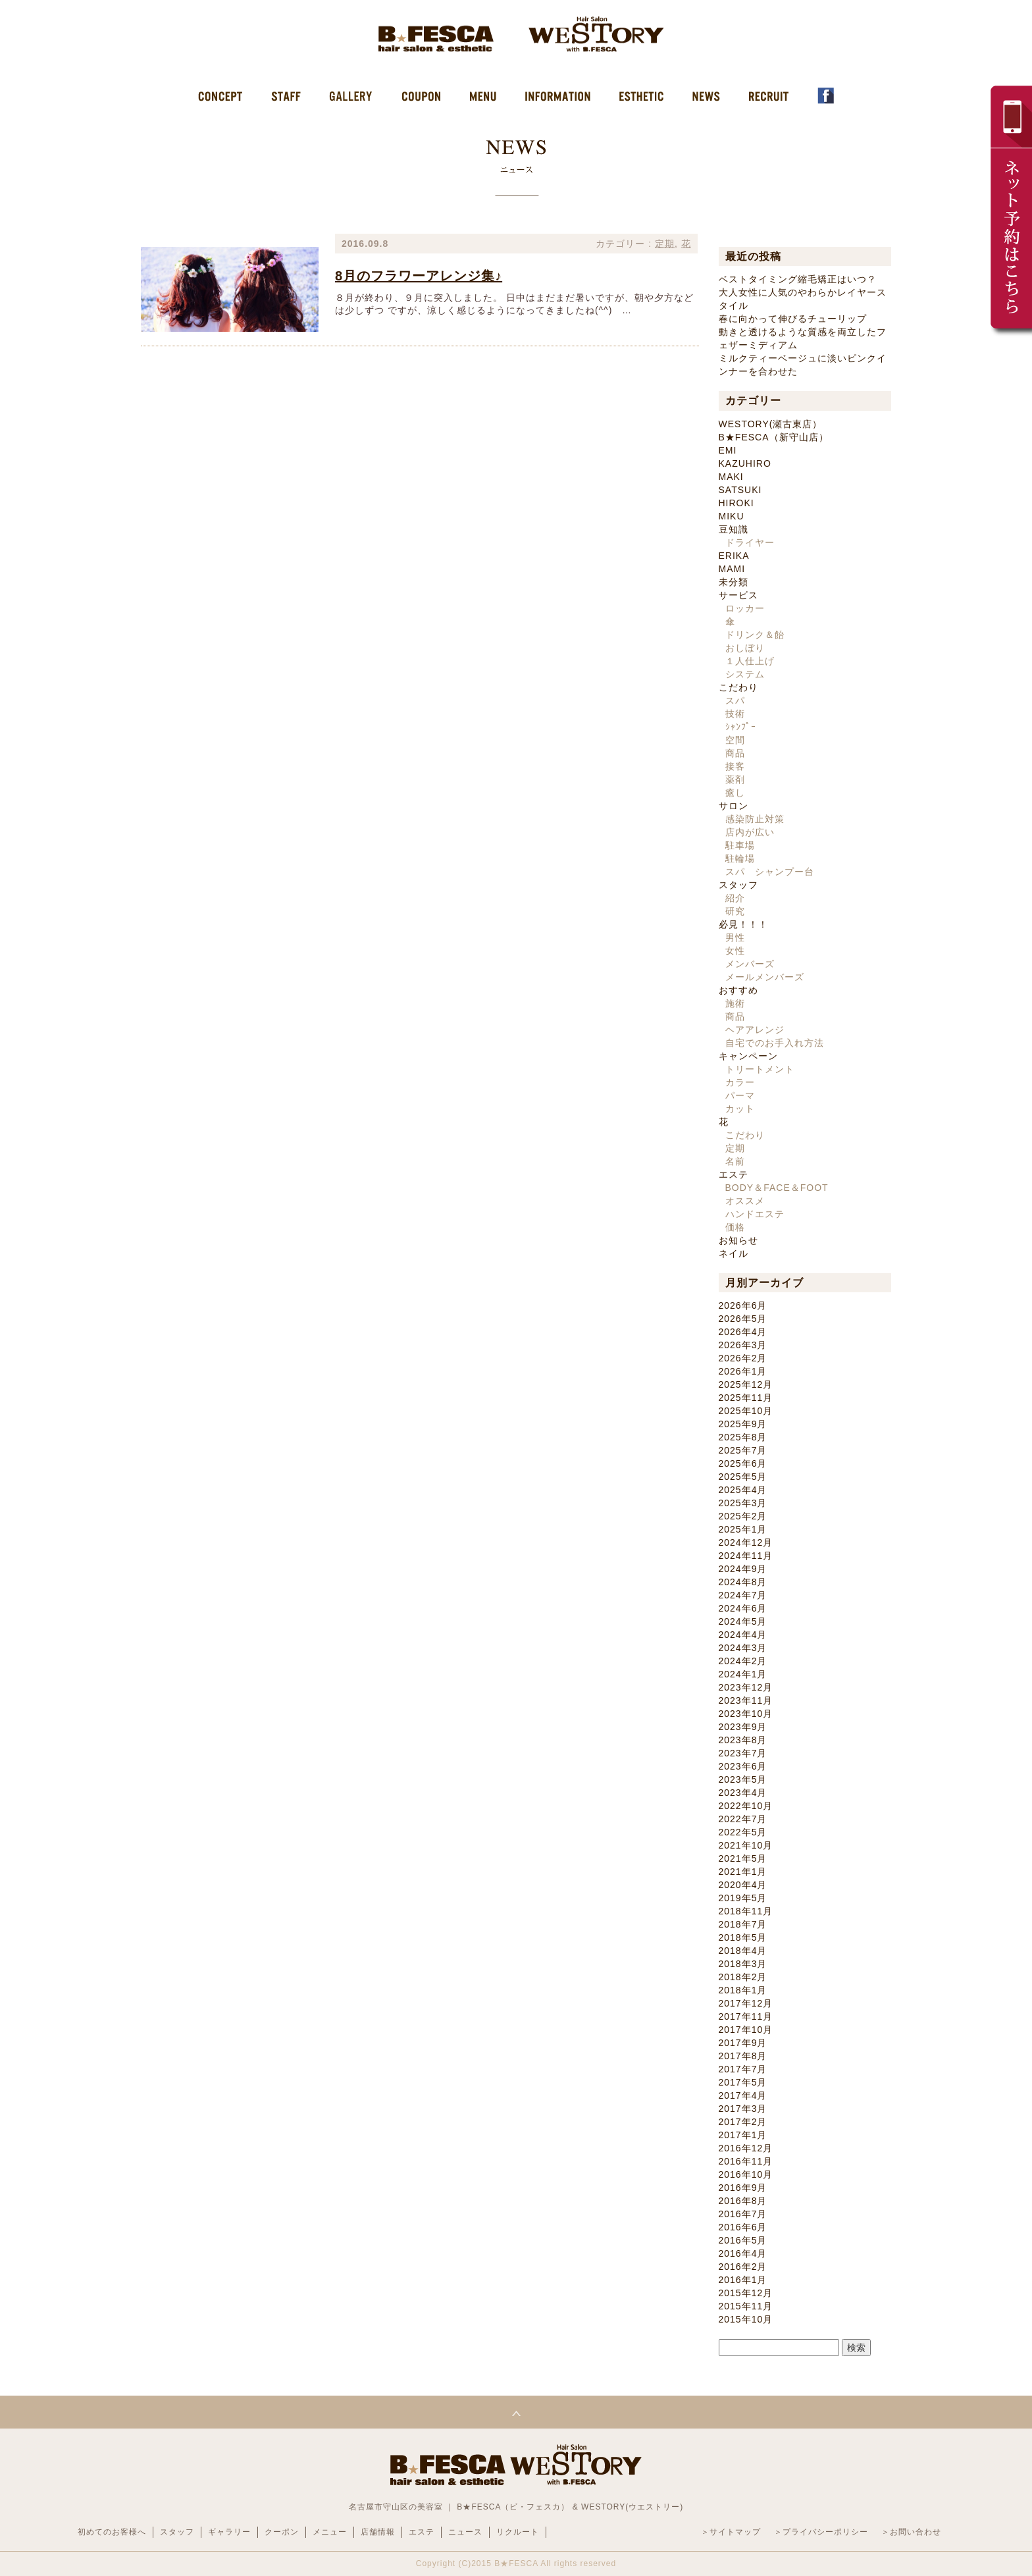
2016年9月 (743, 2187)
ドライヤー (750, 542)
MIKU (731, 516)
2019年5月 (743, 1898)
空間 (735, 740)
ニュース (465, 2532)
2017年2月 (743, 2121)
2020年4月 (743, 1884)
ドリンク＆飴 (755, 634)
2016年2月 (743, 2266)
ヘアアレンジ (755, 1029)
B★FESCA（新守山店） (774, 437)
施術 (735, 1003)
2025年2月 (743, 1516)
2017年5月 (743, 2082)
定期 (665, 243)
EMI (728, 450)
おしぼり (745, 648)
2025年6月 (743, 1463)
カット (740, 1108)
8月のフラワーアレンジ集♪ (418, 276)
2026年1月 (743, 1371)
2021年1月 (743, 1871)
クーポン (282, 2532)
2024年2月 (743, 1661)
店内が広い (750, 832)
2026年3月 (743, 1345)
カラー (740, 1082)
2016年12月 (746, 2148)
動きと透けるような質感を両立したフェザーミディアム (803, 338)
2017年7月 (743, 2069)
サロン (733, 806)
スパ (735, 700)
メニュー (330, 2532)
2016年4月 (743, 2253)
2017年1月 (743, 2135)
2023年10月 (746, 1713)
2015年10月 (746, 2319)
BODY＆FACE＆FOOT (777, 1187)
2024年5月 (743, 1621)
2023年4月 (743, 1792)
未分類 (733, 582)
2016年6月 (743, 2227)
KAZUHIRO (745, 463)
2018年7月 (743, 1924)
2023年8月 (743, 1740)
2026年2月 (743, 1358)
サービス (738, 595)
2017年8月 (743, 2056)
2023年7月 (743, 1753)
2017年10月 (746, 2029)
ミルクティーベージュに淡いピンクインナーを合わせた (803, 365)
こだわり (738, 687)
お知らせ (738, 1240)
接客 (735, 766)
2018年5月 (743, 1937)
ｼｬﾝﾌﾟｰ (740, 727)
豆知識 (733, 529)
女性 (735, 950)
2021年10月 (746, 1845)
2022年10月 (746, 1806)
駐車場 (740, 845)
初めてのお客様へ (112, 2532)
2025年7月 (743, 1450)
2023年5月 (743, 1779)
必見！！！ (743, 924)
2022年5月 (743, 1832)
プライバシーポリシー (825, 2532)
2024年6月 (743, 1608)
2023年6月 (743, 1766)
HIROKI (736, 503)
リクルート (517, 2532)
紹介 (735, 898)
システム (745, 674)
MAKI (731, 476)
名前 (735, 1161)
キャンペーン (748, 1056)
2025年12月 (746, 1384)
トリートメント (759, 1069)
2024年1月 (743, 1674)
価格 (735, 1227)
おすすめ (738, 990)
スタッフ (738, 885)
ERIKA (734, 555)
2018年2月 (743, 1977)
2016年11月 (746, 2161)
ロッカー (745, 608)
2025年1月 (743, 1529)
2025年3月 (743, 1503)
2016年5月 (743, 2240)
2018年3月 (743, 1963)
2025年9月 (743, 1424)
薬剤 (735, 779)
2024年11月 (746, 1555)
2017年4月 (743, 2095)
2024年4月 (743, 1634)
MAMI (732, 569)
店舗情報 (378, 2532)
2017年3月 (743, 2108)
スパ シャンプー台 (769, 871)
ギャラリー (229, 2532)
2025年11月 (746, 1397)
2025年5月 (743, 1476)
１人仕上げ (750, 661)
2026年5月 (743, 1318)
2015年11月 (746, 2306)
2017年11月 (746, 2016)
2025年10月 (746, 1411)
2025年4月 (743, 1490)
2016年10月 (746, 2174)
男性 (735, 937)
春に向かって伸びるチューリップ (793, 318)
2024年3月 (743, 1648)
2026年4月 (743, 1332)
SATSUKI (740, 490)
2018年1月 (743, 1990)
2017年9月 (743, 2042)
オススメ (745, 1201)
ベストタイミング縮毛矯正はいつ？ (798, 279)
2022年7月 (743, 1819)
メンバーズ (750, 964)
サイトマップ (735, 2532)
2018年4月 (743, 1950)
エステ (733, 1174)
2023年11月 (746, 1700)
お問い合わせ (915, 2532)
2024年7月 (743, 1595)
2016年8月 (743, 2200)
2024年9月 (743, 1569)
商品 (735, 753)
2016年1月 (743, 2279)
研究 (735, 911)
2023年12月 (746, 1687)
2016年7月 (743, 2214)
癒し (735, 792)
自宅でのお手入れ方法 (774, 1043)
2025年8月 (743, 1437)
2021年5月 (743, 1858)
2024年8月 (743, 1582)
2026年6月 (743, 1305)
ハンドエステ (755, 1214)
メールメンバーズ (764, 977)
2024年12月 (746, 1542)
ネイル (733, 1253)
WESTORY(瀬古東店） (771, 424)
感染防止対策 (755, 819)
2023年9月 (743, 1727)
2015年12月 (746, 2293)
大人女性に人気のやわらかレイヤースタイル (803, 299)
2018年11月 (746, 1911)
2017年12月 (746, 2003)
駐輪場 (740, 858)
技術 (735, 713)
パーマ (740, 1095)
